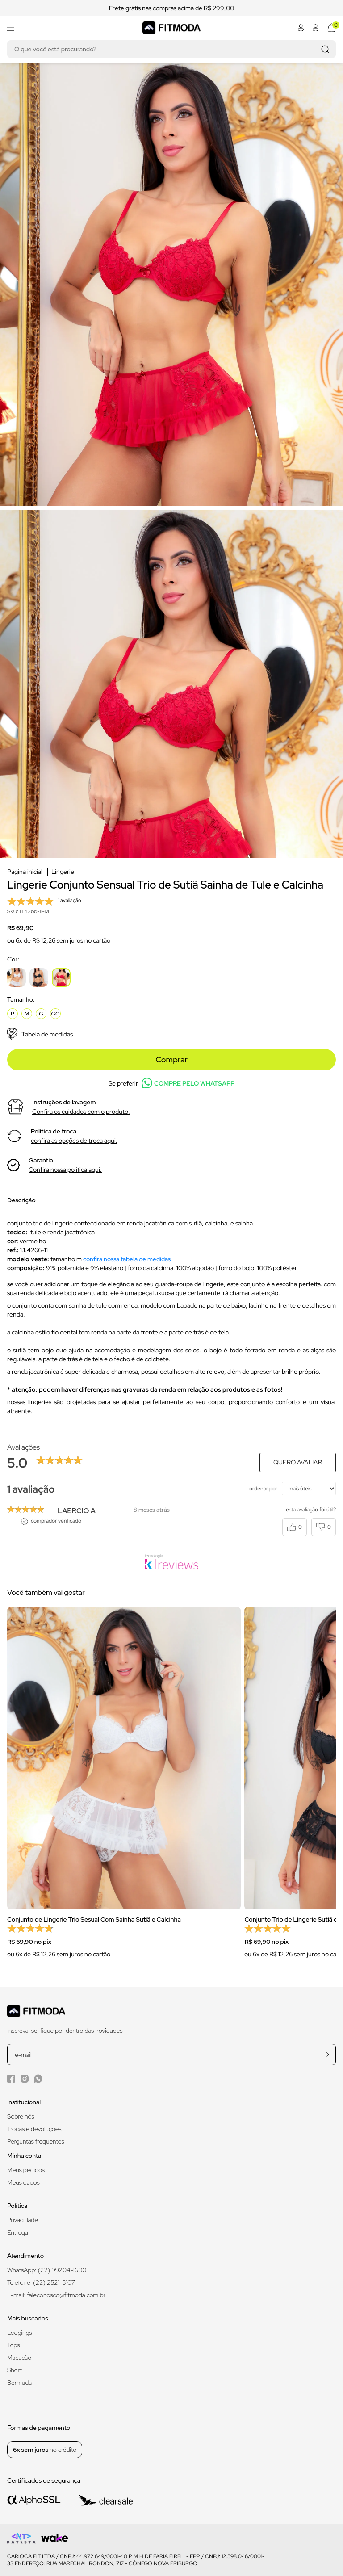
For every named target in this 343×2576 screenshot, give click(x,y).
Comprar (171, 1059)
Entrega (17, 2232)
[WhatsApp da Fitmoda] (38, 2078)
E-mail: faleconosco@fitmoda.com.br (56, 2295)
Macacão (19, 2358)
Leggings (19, 2332)
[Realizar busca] (325, 49)
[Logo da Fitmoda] (171, 27)
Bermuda (19, 2383)
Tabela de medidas (40, 1034)
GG (55, 1013)
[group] (124, 1788)
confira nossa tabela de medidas (127, 1259)
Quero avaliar (297, 1462)
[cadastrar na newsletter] (327, 2054)
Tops (13, 2345)
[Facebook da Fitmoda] (11, 2078)
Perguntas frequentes (35, 2141)
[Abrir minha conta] (301, 27)
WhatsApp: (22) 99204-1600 (46, 2270)
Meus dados (23, 2182)
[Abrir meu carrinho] (331, 27)
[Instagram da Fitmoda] (25, 2078)
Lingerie (62, 872)
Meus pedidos (26, 2170)
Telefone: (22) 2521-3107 (41, 2282)
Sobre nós (20, 2116)
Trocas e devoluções (34, 2129)
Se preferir (171, 1083)
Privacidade (22, 2220)
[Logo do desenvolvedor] (21, 2538)
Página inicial (24, 872)
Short (14, 2370)
